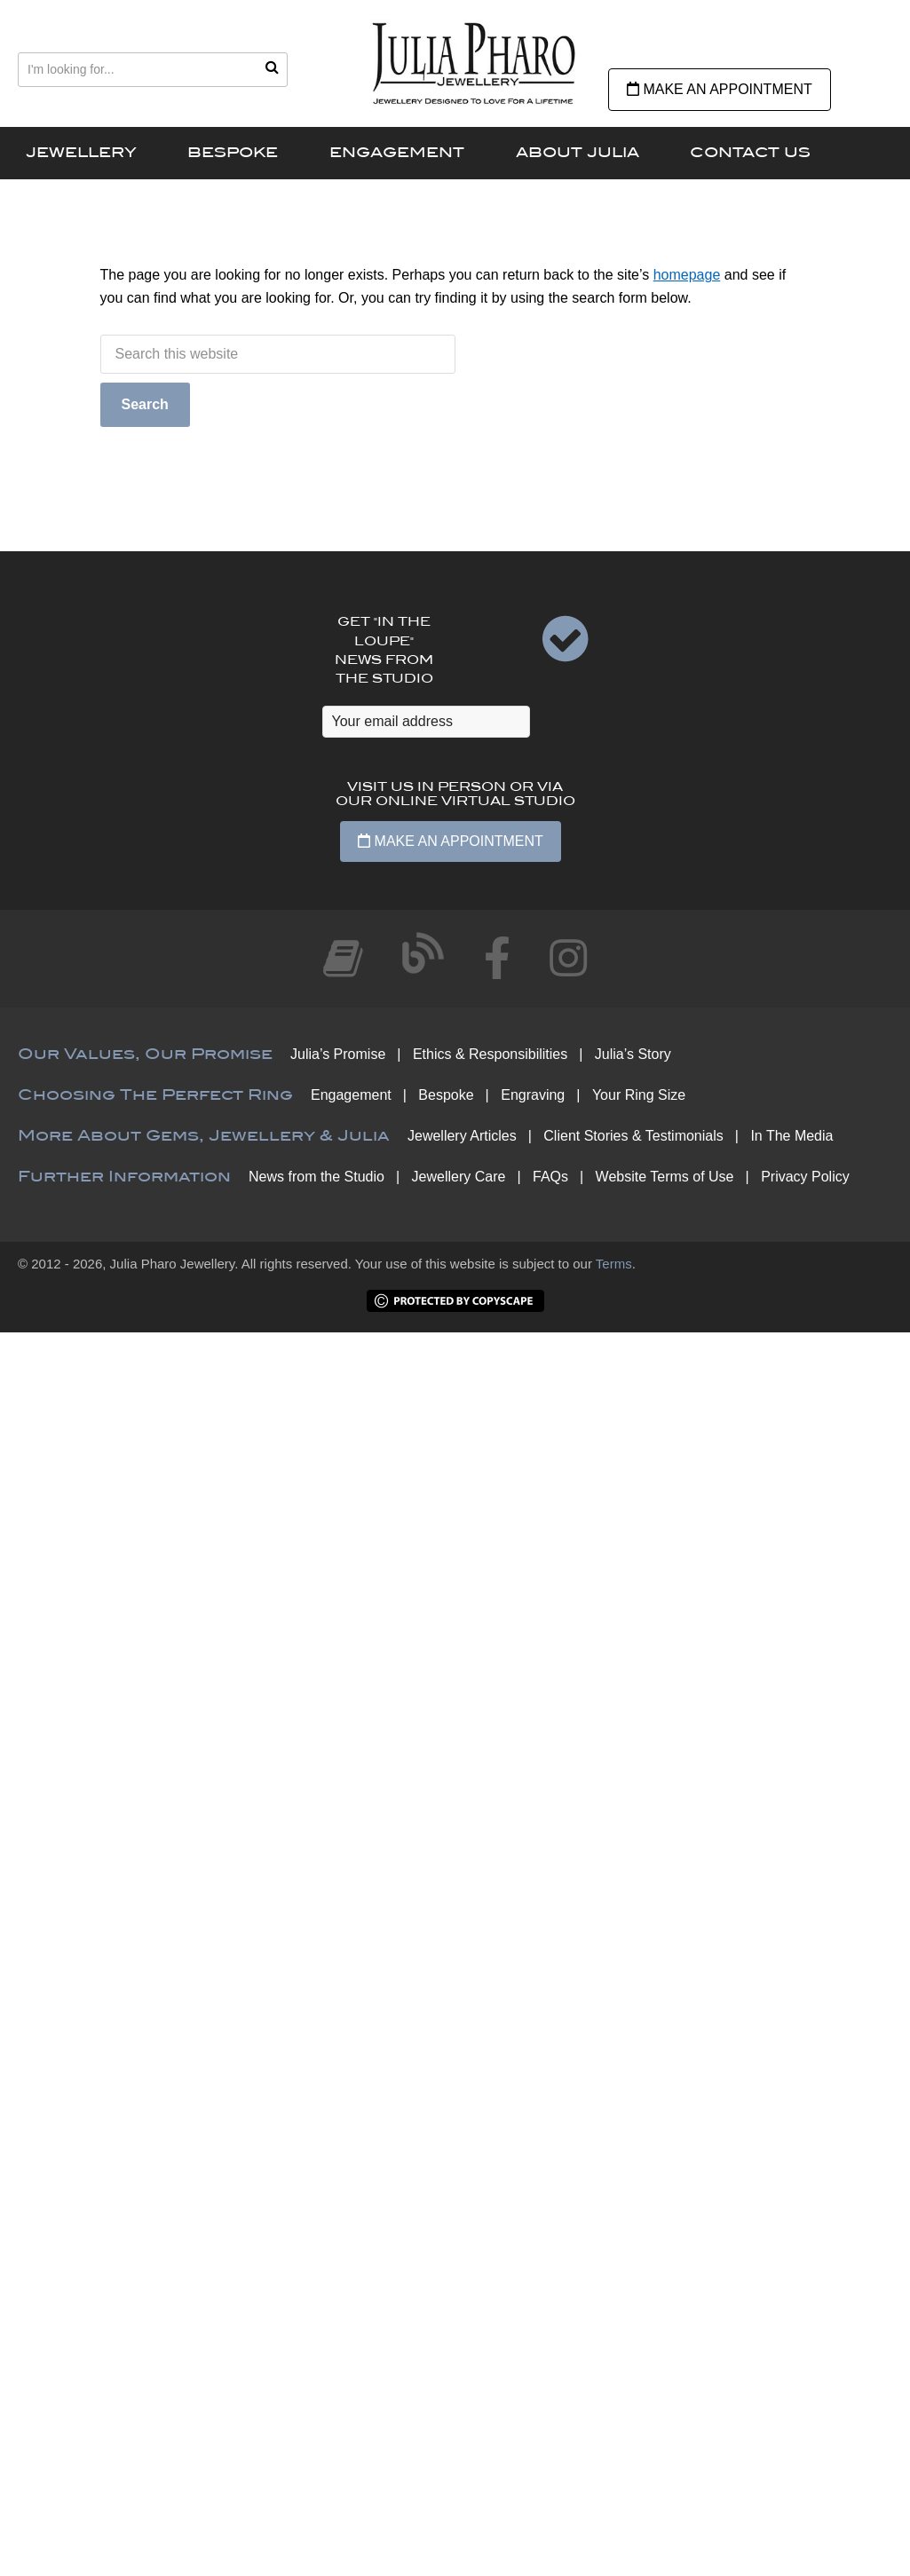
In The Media (791, 1135)
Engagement (351, 1094)
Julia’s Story (633, 1054)
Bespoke (445, 1094)
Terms (614, 1263)
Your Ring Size (638, 1094)
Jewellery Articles (462, 1135)
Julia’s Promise (337, 1054)
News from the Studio (316, 1176)
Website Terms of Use (665, 1176)
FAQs (550, 1176)
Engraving (533, 1094)
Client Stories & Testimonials (633, 1135)
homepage (687, 274)
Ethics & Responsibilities (490, 1054)
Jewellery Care (459, 1176)
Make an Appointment (719, 89)
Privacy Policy (805, 1176)
